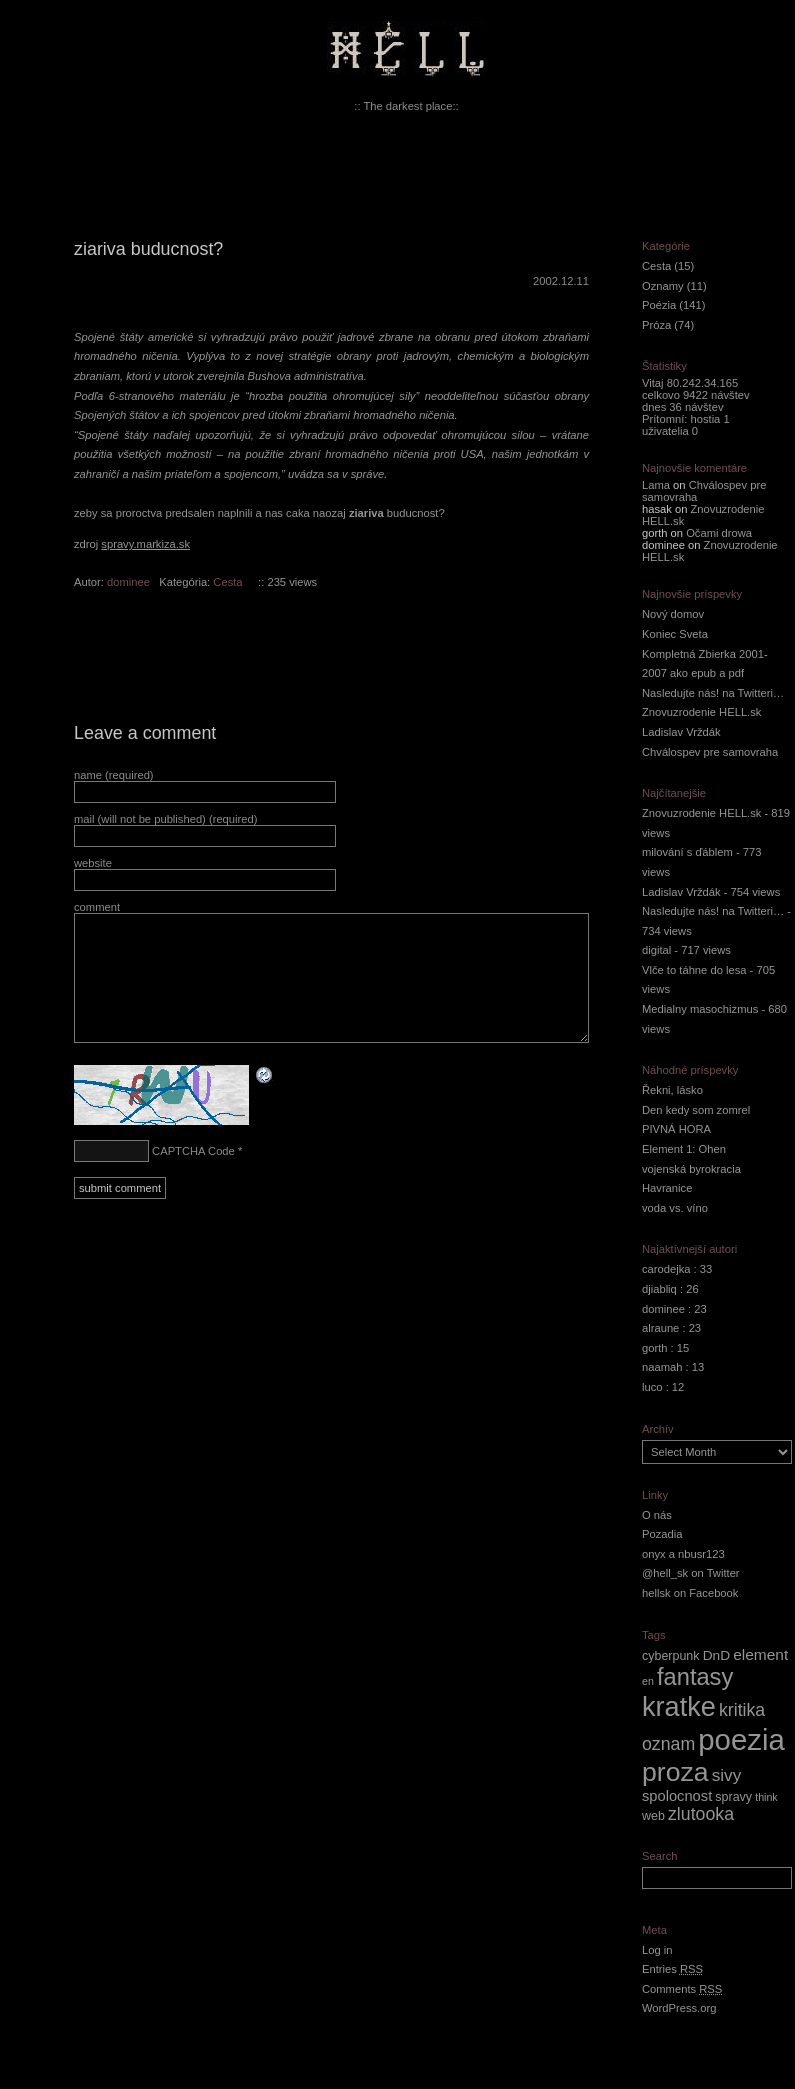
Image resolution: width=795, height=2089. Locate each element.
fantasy (695, 1677)
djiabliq (659, 1289)
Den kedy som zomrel (696, 1110)
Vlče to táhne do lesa (694, 970)
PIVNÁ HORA (676, 1129)
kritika (742, 1710)
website (93, 863)
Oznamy (663, 286)
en (648, 1681)
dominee (128, 582)
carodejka (666, 1269)
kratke (679, 1706)
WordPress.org (679, 2008)
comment (97, 907)
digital (656, 950)
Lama (656, 485)
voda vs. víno (675, 1208)
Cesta (227, 582)
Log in (657, 1950)
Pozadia (662, 1534)
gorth (655, 1348)
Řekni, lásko (672, 1090)
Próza (656, 325)
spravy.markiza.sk (145, 544)
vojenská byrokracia (691, 1169)
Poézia (659, 305)
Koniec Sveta (675, 634)
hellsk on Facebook (690, 1593)
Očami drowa (719, 533)
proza (675, 1772)
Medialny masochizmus (700, 1009)
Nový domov (673, 614)
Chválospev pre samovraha (710, 752)
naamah (662, 1367)
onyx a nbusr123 (683, 1554)
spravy (733, 1797)
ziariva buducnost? (148, 249)
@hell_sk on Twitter (691, 1573)
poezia (741, 1739)
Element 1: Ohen (684, 1149)
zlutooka (701, 1814)
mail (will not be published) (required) (165, 819)
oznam (668, 1744)
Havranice (667, 1188)
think (766, 1797)
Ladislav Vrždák (681, 732)
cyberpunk (671, 1656)
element (760, 1654)
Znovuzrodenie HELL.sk (701, 712)
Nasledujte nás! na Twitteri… (713, 693)
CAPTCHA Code (193, 1151)
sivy (727, 1775)
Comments (682, 1989)
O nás (657, 1515)
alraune (660, 1328)
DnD (716, 1655)
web (653, 1816)
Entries (672, 1969)
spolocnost (677, 1796)
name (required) (114, 775)
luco (652, 1387)
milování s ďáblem (687, 852)
